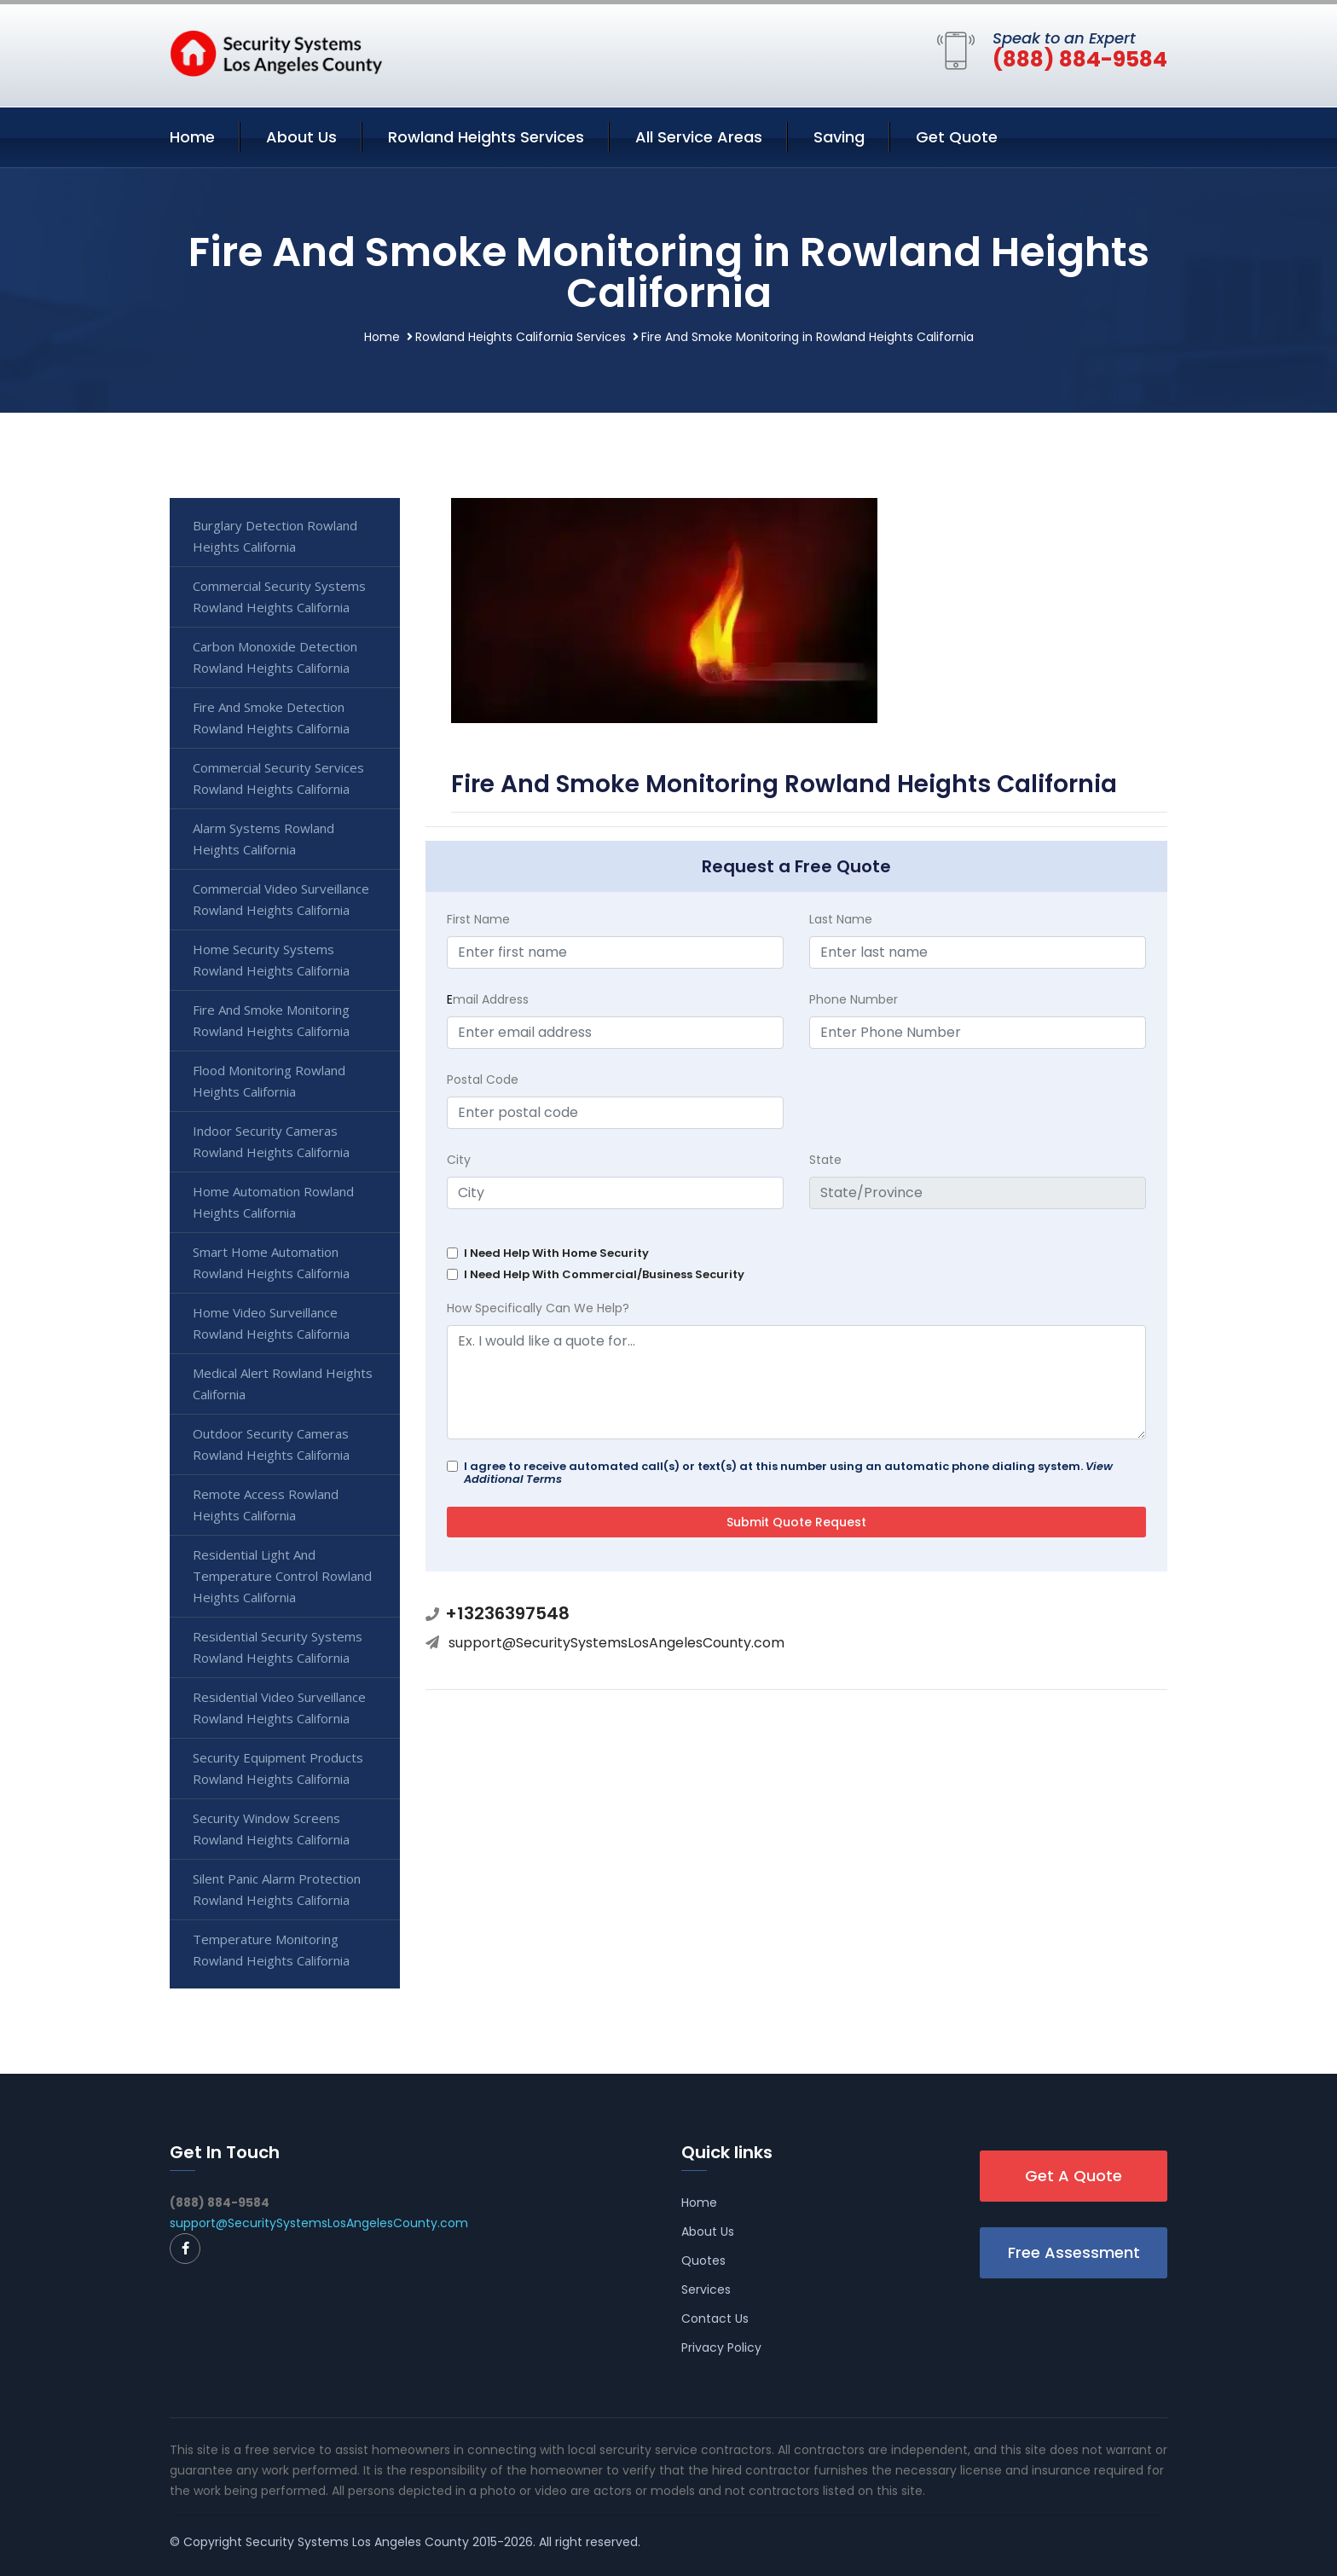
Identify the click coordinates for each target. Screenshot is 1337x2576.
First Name (478, 919)
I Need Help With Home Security (556, 1253)
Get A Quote (1073, 2175)
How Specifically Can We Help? (538, 1308)
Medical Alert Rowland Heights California (283, 1383)
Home (192, 137)
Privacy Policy (721, 2347)
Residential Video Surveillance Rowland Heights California (279, 1707)
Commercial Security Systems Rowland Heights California (279, 596)
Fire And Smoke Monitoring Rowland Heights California (271, 1020)
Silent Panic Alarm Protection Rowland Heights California (277, 1889)
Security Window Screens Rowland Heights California (271, 1828)
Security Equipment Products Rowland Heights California (278, 1768)
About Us (301, 137)
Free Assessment (1074, 2252)
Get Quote (957, 137)
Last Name (840, 919)
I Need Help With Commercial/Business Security (604, 1274)
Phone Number (853, 999)
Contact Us (715, 2318)
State (825, 1159)
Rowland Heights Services (486, 137)
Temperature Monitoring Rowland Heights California (271, 1950)
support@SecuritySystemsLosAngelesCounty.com (616, 1643)
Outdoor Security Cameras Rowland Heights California (271, 1444)
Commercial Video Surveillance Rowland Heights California (281, 899)
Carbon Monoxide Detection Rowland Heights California (275, 657)
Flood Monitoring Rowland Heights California (269, 1081)
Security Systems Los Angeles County (357, 2541)
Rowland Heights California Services (520, 336)
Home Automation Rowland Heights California (273, 1202)
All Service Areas (698, 137)
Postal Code (482, 1079)
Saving (839, 137)
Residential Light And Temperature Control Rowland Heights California (282, 1576)
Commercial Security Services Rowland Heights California (278, 778)
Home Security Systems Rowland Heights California (271, 960)
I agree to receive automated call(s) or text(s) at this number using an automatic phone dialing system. (788, 1472)
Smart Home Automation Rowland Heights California (271, 1262)
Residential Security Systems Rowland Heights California (277, 1647)
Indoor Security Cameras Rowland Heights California (271, 1141)
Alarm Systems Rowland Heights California (263, 838)
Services (706, 2289)
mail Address (488, 999)
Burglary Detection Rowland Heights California (275, 536)
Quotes (703, 2260)
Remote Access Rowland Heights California (266, 1504)
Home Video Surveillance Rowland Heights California (271, 1323)
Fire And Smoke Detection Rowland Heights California (271, 717)
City (459, 1159)
